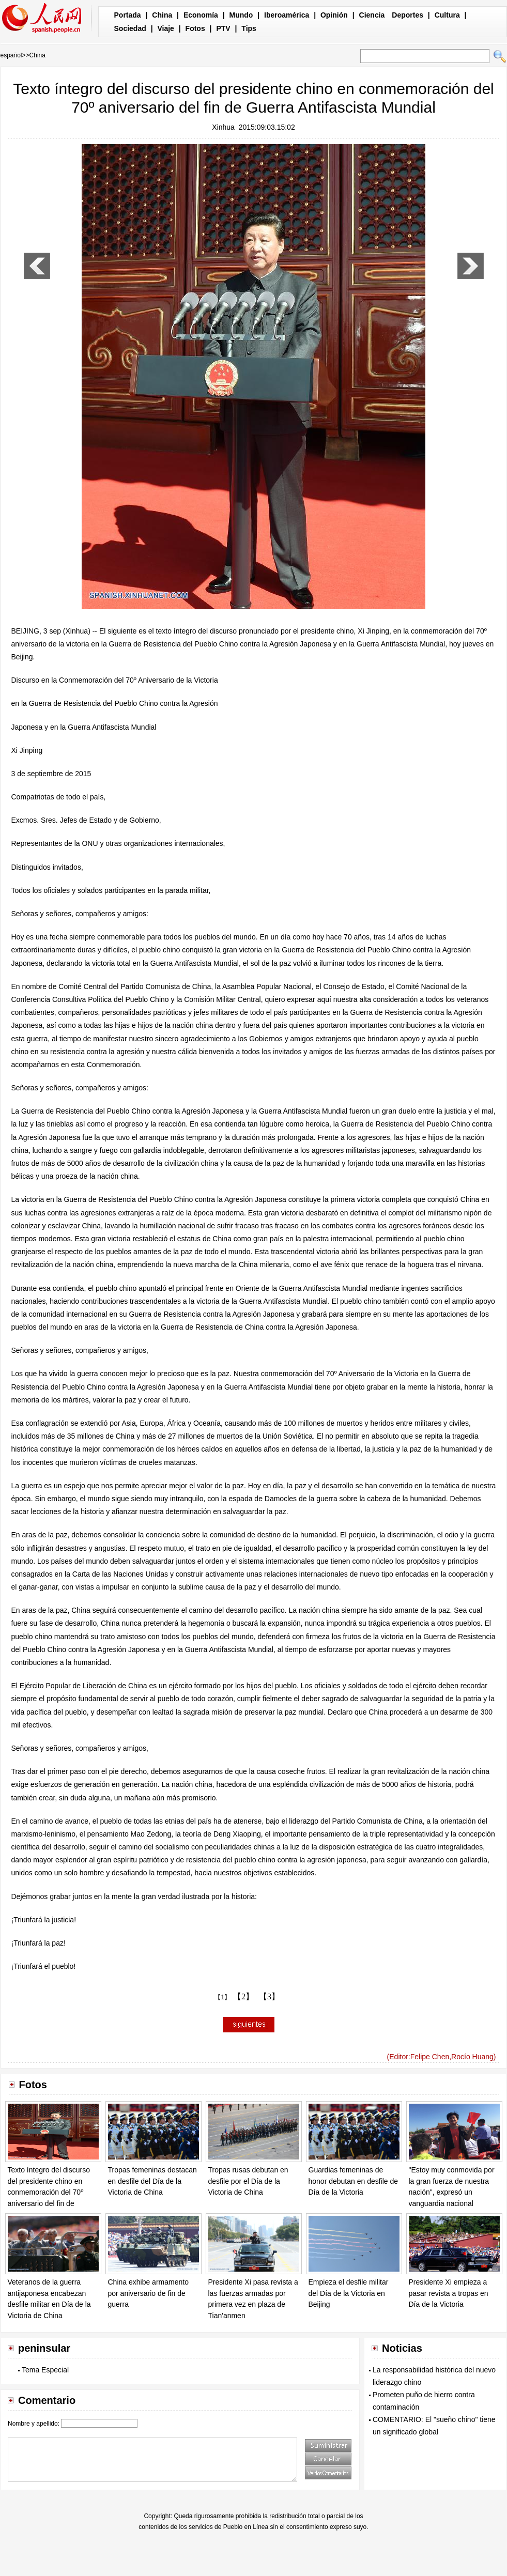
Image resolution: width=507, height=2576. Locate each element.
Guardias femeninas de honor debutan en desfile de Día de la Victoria (353, 2181)
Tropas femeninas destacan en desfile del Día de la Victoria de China (152, 2181)
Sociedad (130, 28)
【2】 (243, 1996)
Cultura (447, 15)
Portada (127, 15)
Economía (200, 15)
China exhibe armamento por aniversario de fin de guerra (148, 2293)
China (162, 15)
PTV (223, 28)
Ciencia (372, 15)
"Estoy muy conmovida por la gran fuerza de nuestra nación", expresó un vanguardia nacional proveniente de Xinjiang (452, 2192)
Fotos (195, 28)
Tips (248, 28)
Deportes (407, 15)
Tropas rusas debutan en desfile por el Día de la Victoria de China (248, 2181)
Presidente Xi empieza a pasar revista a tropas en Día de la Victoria (448, 2293)
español (11, 55)
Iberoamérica (286, 15)
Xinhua (223, 127)
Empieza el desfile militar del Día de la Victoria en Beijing (349, 2293)
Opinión (334, 15)
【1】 (222, 1997)
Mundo (241, 15)
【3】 (269, 1996)
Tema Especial (45, 2370)
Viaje (165, 28)
